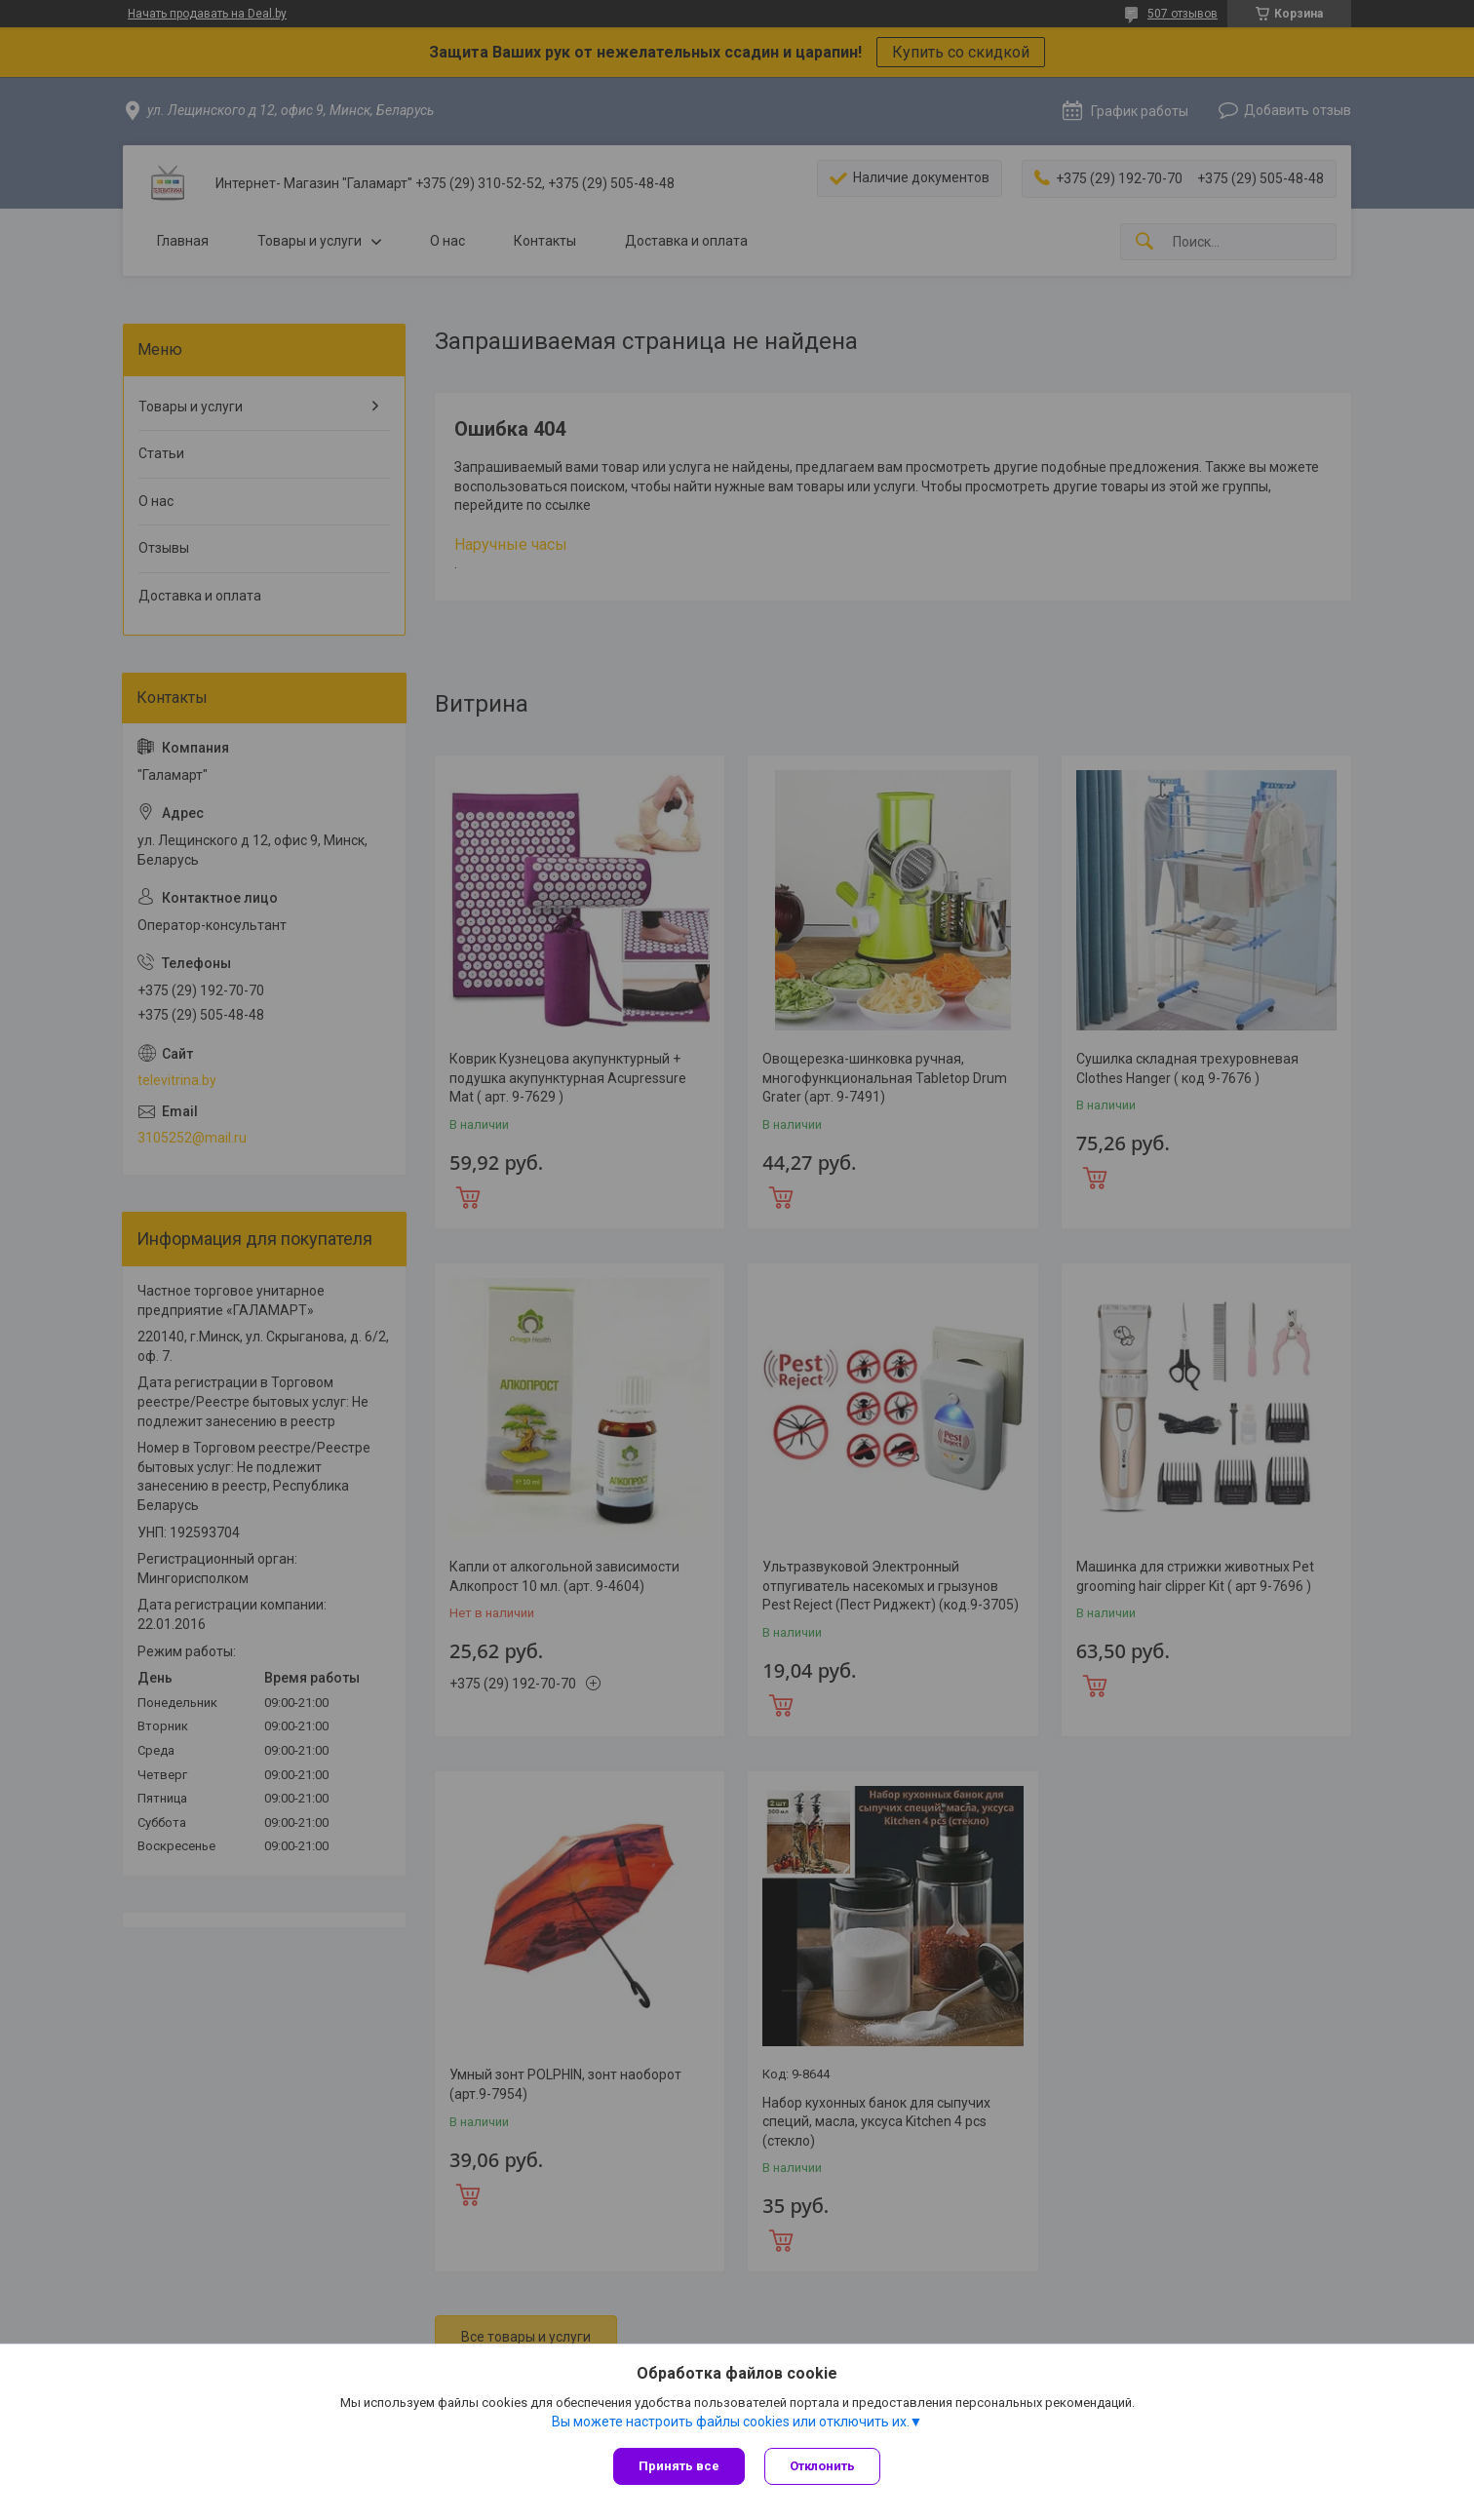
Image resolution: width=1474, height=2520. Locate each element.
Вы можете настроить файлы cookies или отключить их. (731, 2421)
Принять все (679, 2466)
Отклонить (822, 2466)
